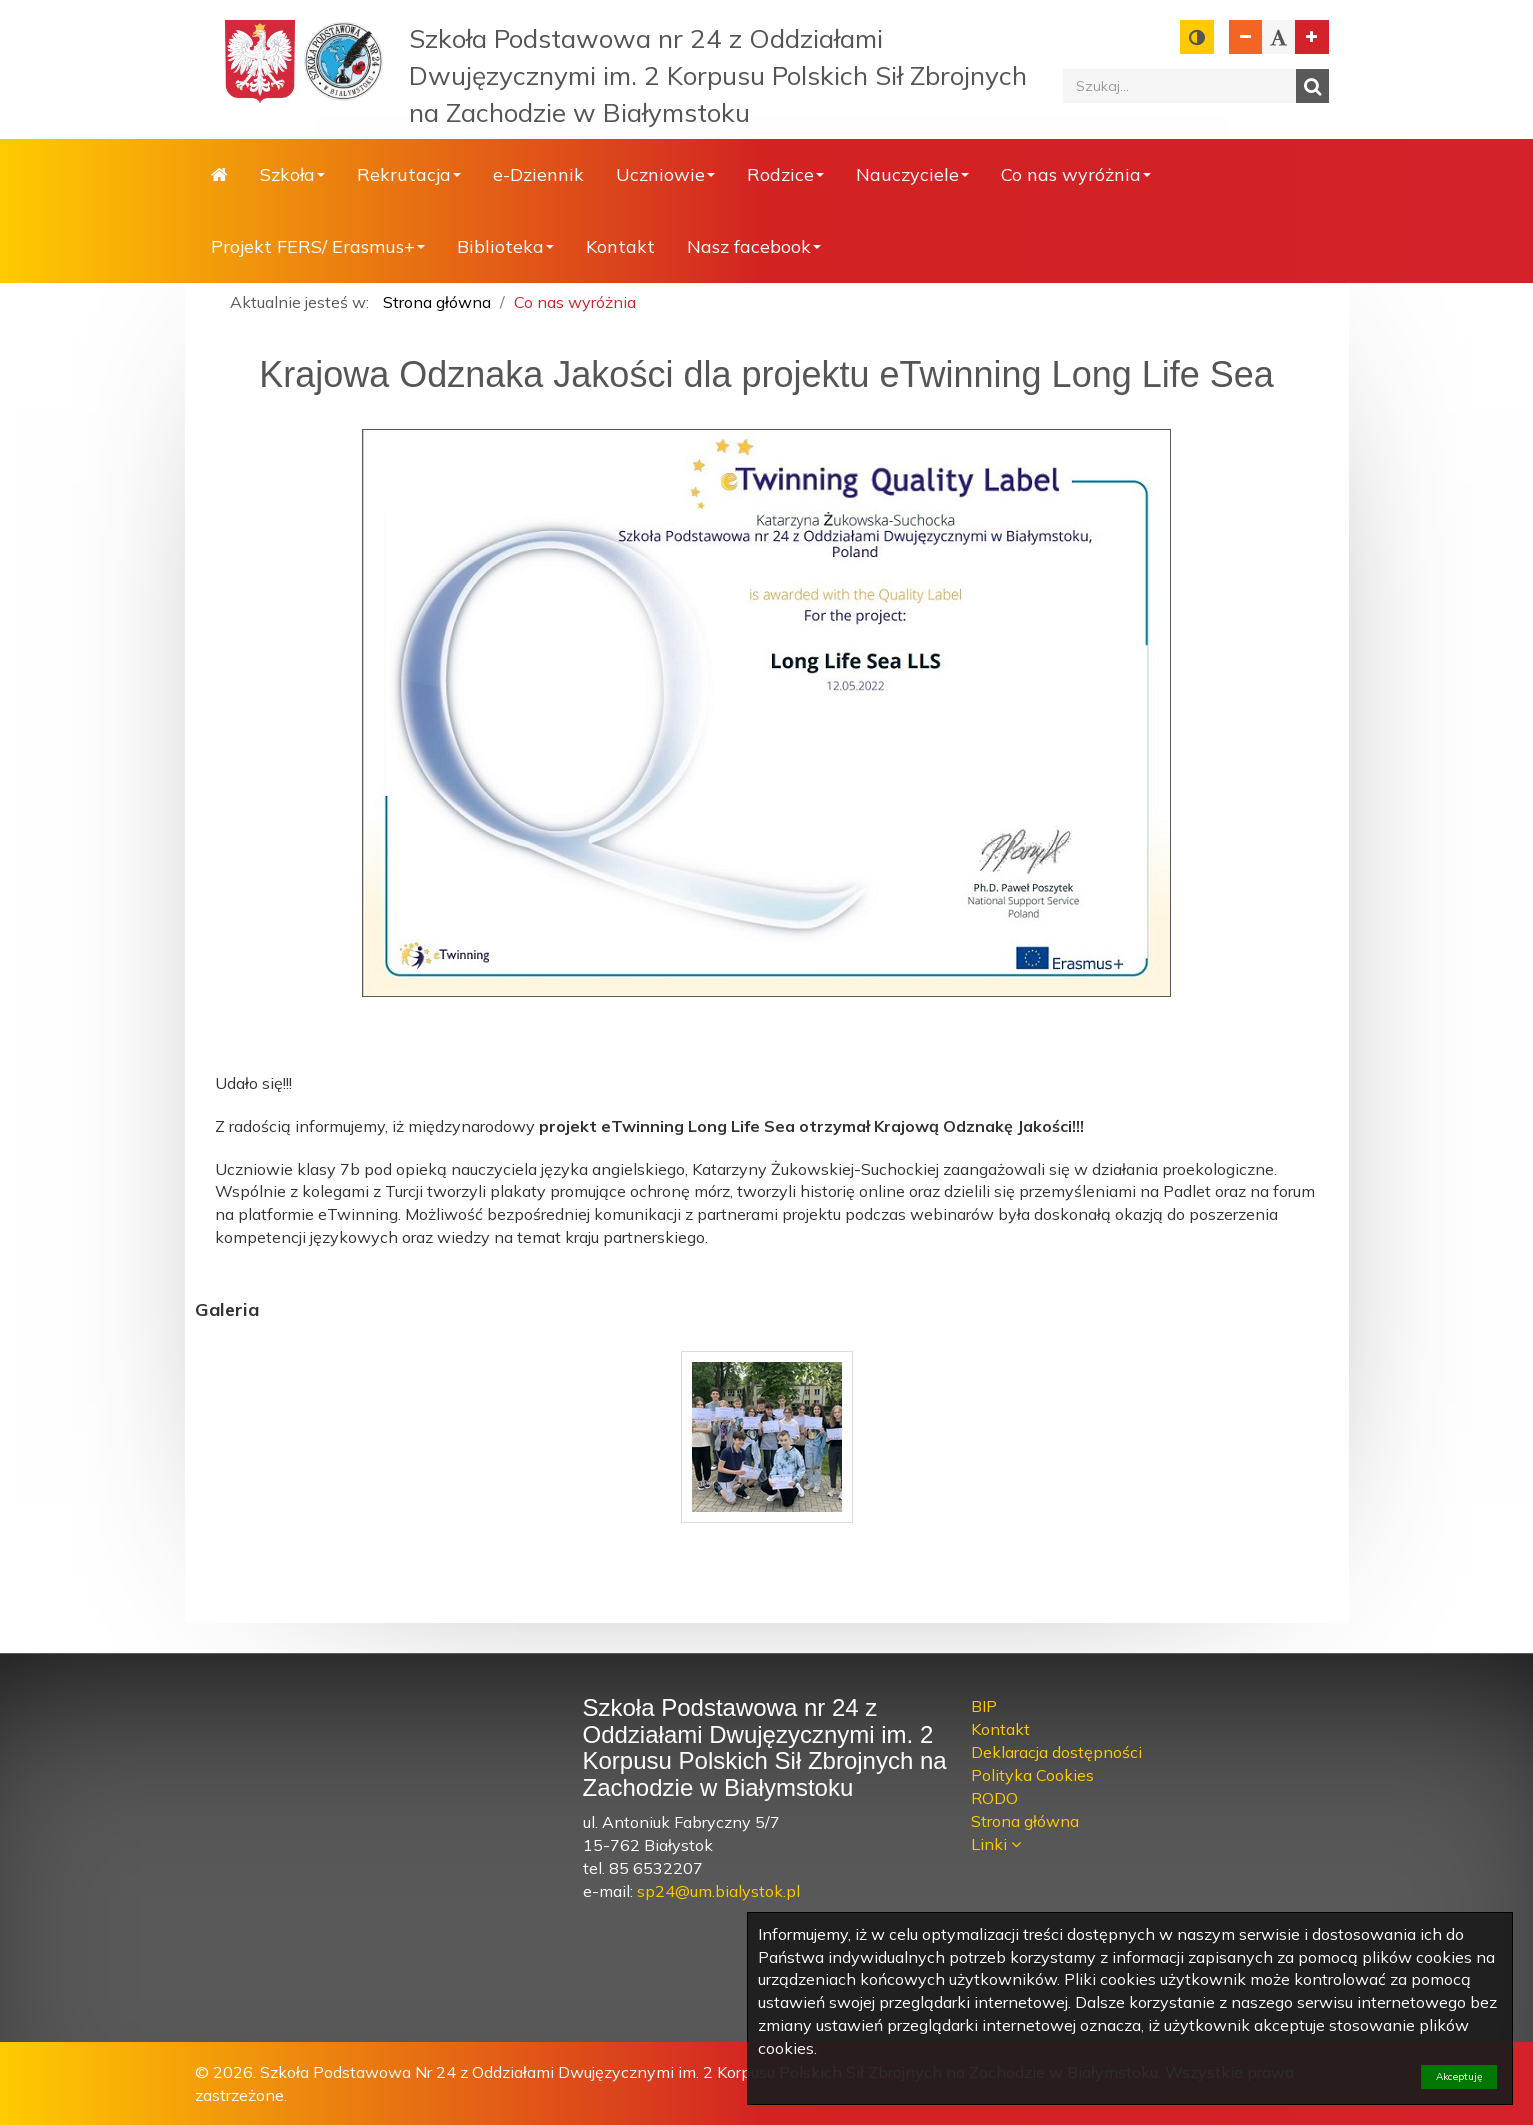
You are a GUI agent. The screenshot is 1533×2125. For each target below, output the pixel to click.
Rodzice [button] (785, 174)
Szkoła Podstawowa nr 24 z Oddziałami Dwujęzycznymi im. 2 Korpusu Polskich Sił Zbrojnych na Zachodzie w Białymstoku (718, 75)
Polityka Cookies (1032, 1775)
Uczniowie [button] (665, 174)
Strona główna (219, 175)
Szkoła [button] (292, 174)
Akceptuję (1459, 2076)
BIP (984, 1706)
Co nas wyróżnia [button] (1076, 174)
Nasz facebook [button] (754, 246)
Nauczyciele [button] (912, 174)
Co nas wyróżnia (575, 302)
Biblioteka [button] (505, 246)
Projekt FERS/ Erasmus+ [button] (318, 246)
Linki (991, 1844)
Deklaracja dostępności (1056, 1752)
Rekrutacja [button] (409, 174)
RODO (994, 1798)
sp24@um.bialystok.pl (718, 1891)
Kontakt (620, 246)
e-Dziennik (538, 174)
